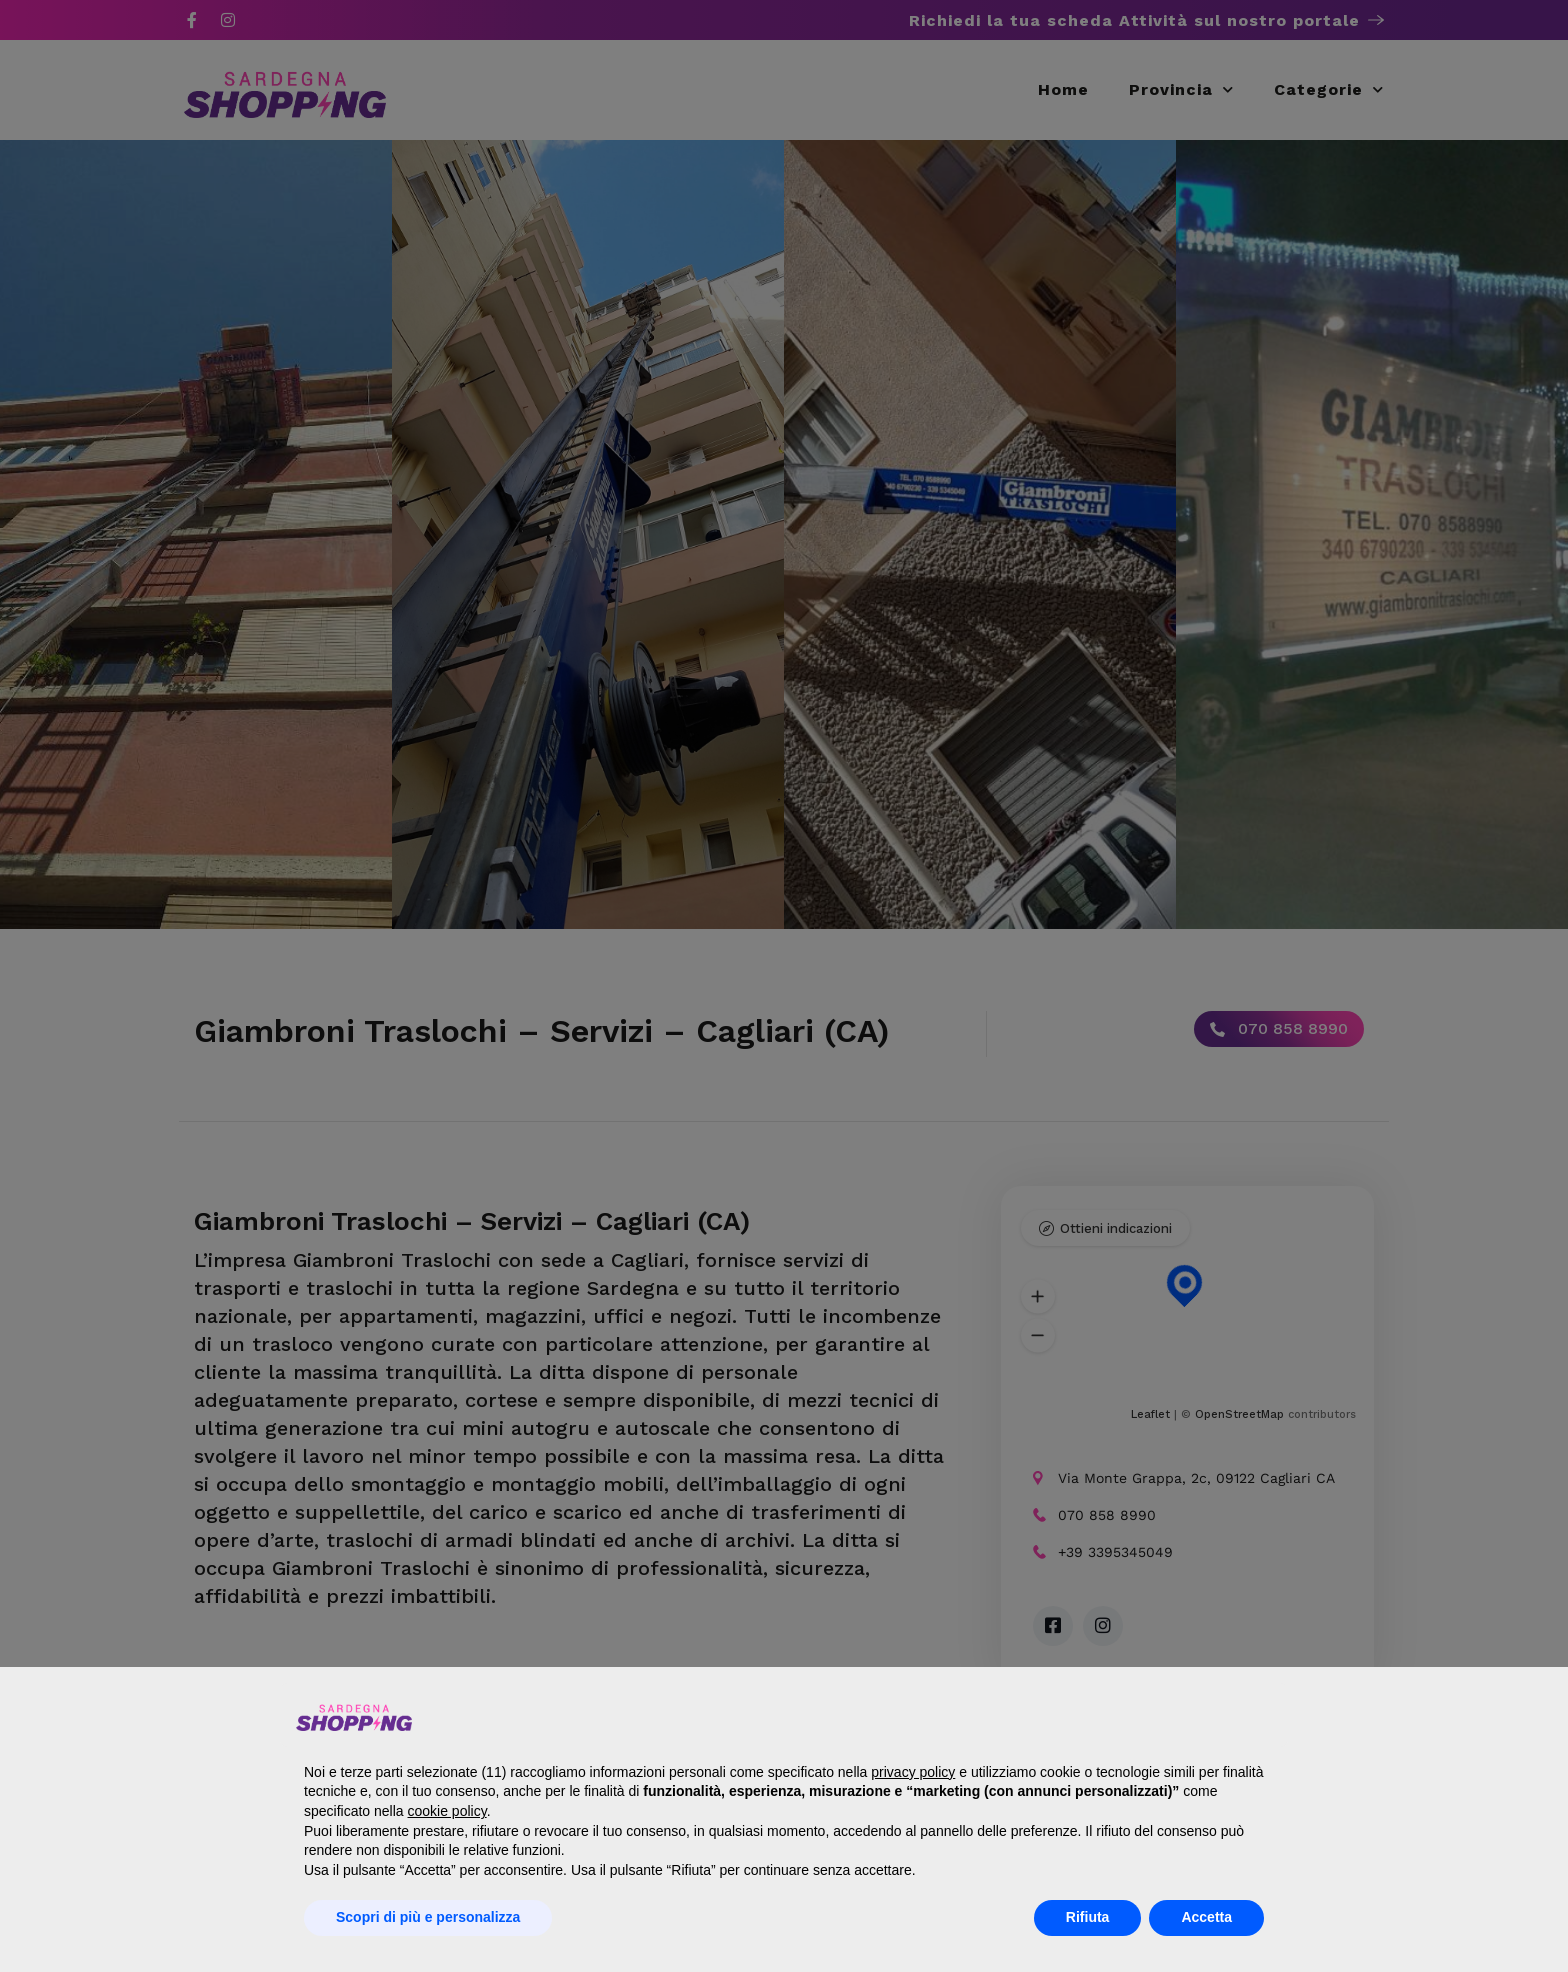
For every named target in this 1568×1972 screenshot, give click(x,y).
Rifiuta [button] (1088, 1917)
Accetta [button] (1206, 1917)
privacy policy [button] (913, 1772)
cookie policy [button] (447, 1811)
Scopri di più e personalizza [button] (428, 1917)
